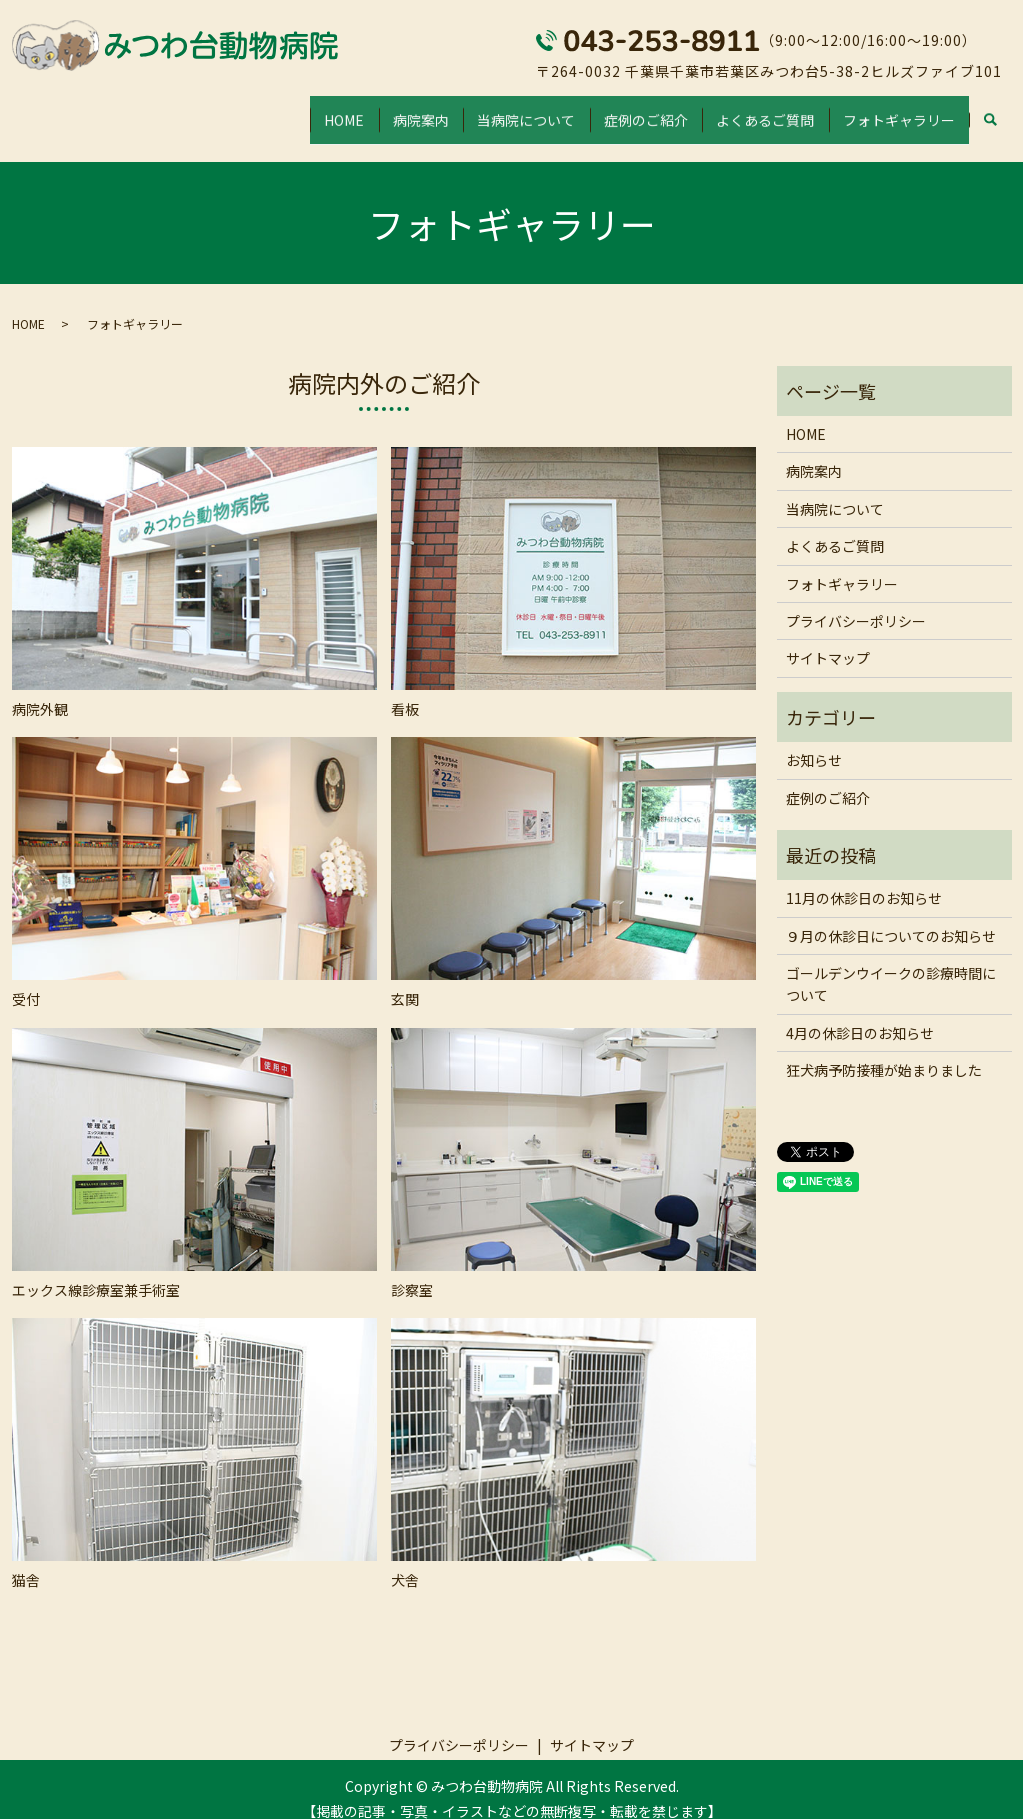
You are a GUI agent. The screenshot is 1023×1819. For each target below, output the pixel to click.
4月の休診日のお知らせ (860, 1014)
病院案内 (361, 110)
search (991, 112)
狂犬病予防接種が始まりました (884, 1051)
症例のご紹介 (613, 110)
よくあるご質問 (746, 110)
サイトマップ (828, 639)
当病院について (480, 110)
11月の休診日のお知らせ (864, 879)
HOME (271, 110)
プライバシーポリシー (856, 602)
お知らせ (814, 741)
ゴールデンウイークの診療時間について (891, 965)
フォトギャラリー (893, 110)
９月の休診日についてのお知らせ (891, 916)
